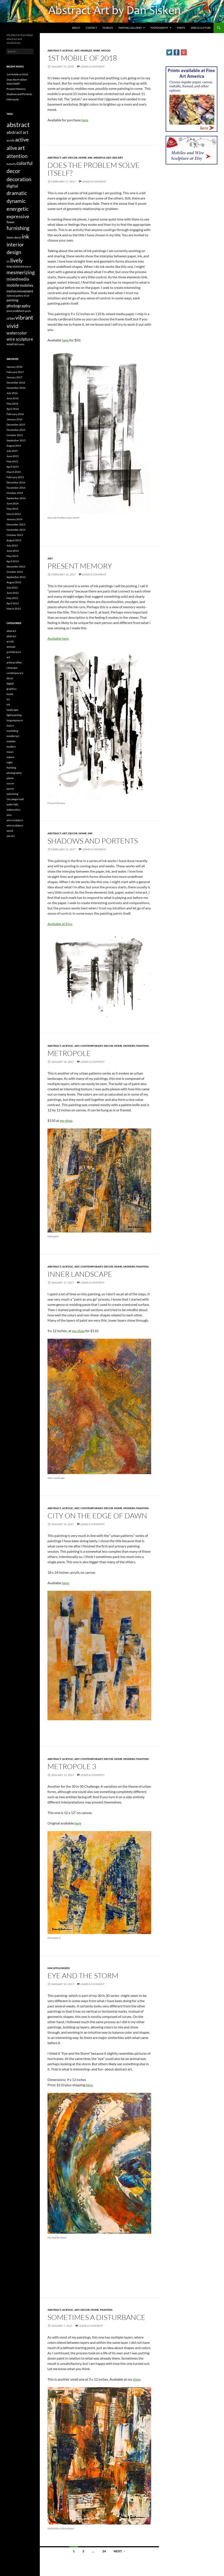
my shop (66, 1120)
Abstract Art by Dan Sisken (30, 27)
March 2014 (14, 514)
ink (90, 157)
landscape (12, 709)
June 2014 (13, 503)
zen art (117, 157)
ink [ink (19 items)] (25, 236)
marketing (12, 730)
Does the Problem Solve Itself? (93, 169)
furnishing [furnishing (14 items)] (18, 228)
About (76, 27)
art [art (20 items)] (21, 147)
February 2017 (15, 372)
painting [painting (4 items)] (12, 300)
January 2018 (14, 366)
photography (14, 772)
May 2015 (12, 461)
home (83, 157)
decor (72, 157)
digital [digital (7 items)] (12, 186)
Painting (142, 1045)
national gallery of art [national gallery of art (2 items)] (18, 295)
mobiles (86, 50)
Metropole (69, 1053)
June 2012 (13, 592)
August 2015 (14, 445)
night (9, 762)
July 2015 (12, 451)
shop (136, 2379)
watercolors (13, 809)
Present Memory (79, 565)
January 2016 (14, 419)
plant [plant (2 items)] (9, 310)
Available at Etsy (59, 924)
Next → (120, 2551)
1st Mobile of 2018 (82, 57)
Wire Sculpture (201, 27)
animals (11, 646)
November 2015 (16, 429)
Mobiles (108, 27)
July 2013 (12, 545)
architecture (14, 652)
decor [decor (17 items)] (13, 171)
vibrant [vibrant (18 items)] (24, 317)
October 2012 (15, 571)
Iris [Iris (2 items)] (8, 261)
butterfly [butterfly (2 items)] (11, 164)
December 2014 (16, 482)
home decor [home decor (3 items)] (14, 237)
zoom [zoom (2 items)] (21, 344)
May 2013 (12, 556)
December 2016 (16, 382)
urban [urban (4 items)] (11, 318)
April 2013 (13, 561)
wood (105, 50)
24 (104, 2551)
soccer (10, 783)
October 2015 (15, 435)
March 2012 (14, 608)
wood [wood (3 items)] (10, 344)
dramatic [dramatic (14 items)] (17, 193)
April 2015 (13, 466)
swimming (12, 794)
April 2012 (13, 603)
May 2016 (12, 403)
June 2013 (13, 550)
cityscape (12, 667)
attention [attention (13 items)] (17, 156)
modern (129, 1045)
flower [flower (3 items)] (11, 222)
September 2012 (16, 577)
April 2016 (13, 408)
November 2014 (16, 487)
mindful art (102, 157)
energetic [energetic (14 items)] (17, 209)
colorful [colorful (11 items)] (24, 163)
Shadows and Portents (92, 840)
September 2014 (16, 498)
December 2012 (16, 566)
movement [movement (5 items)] (25, 291)
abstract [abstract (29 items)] (18, 124)
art (76, 50)
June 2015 (13, 456)
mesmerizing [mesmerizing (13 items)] (21, 272)
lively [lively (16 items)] (16, 260)
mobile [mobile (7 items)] (13, 285)
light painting (14, 715)
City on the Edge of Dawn (97, 1515)
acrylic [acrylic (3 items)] (11, 140)
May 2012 (12, 598)
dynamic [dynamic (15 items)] (16, 201)
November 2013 (16, 529)
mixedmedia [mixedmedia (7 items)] (18, 279)
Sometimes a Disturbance (96, 2317)
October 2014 (15, 493)
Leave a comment (92, 66)
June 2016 (13, 398)
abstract (54, 50)
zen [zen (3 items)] (16, 344)
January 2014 (14, 519)
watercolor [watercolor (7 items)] (17, 333)
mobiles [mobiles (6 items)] (26, 285)
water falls (12, 804)
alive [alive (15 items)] (12, 148)
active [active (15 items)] (22, 139)
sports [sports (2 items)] (27, 310)
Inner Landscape (79, 1273)
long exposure (15, 720)
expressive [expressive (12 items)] (18, 216)
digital (10, 683)
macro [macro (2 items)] (27, 266)
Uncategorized (58, 1968)
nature (10, 757)
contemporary (91, 1045)
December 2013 (16, 524)
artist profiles (14, 662)
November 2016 (16, 387)
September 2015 (16, 440)
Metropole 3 (71, 1766)
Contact (91, 27)
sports (10, 788)
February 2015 (15, 477)
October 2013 (15, 535)
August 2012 (14, 582)
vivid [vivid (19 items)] (13, 325)
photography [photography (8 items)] (18, 305)
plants (10, 778)
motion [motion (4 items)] (12, 291)
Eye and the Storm (82, 1975)
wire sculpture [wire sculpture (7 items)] (20, 339)
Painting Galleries (130, 27)
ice (8, 699)
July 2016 (12, 393)
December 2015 (16, 424)
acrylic (67, 50)
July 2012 (12, 587)
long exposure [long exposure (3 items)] (15, 266)
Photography (159, 27)
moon (10, 751)
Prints (181, 27)
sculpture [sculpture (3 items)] (18, 311)
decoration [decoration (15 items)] (19, 179)
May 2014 (12, 508)
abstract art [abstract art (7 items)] (17, 132)
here (84, 120)
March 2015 (14, 472)
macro (10, 725)
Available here (58, 638)
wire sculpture (15, 820)
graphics (11, 688)
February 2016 (15, 414)
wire (96, 50)
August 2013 (14, 540)
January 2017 (14, 377)
